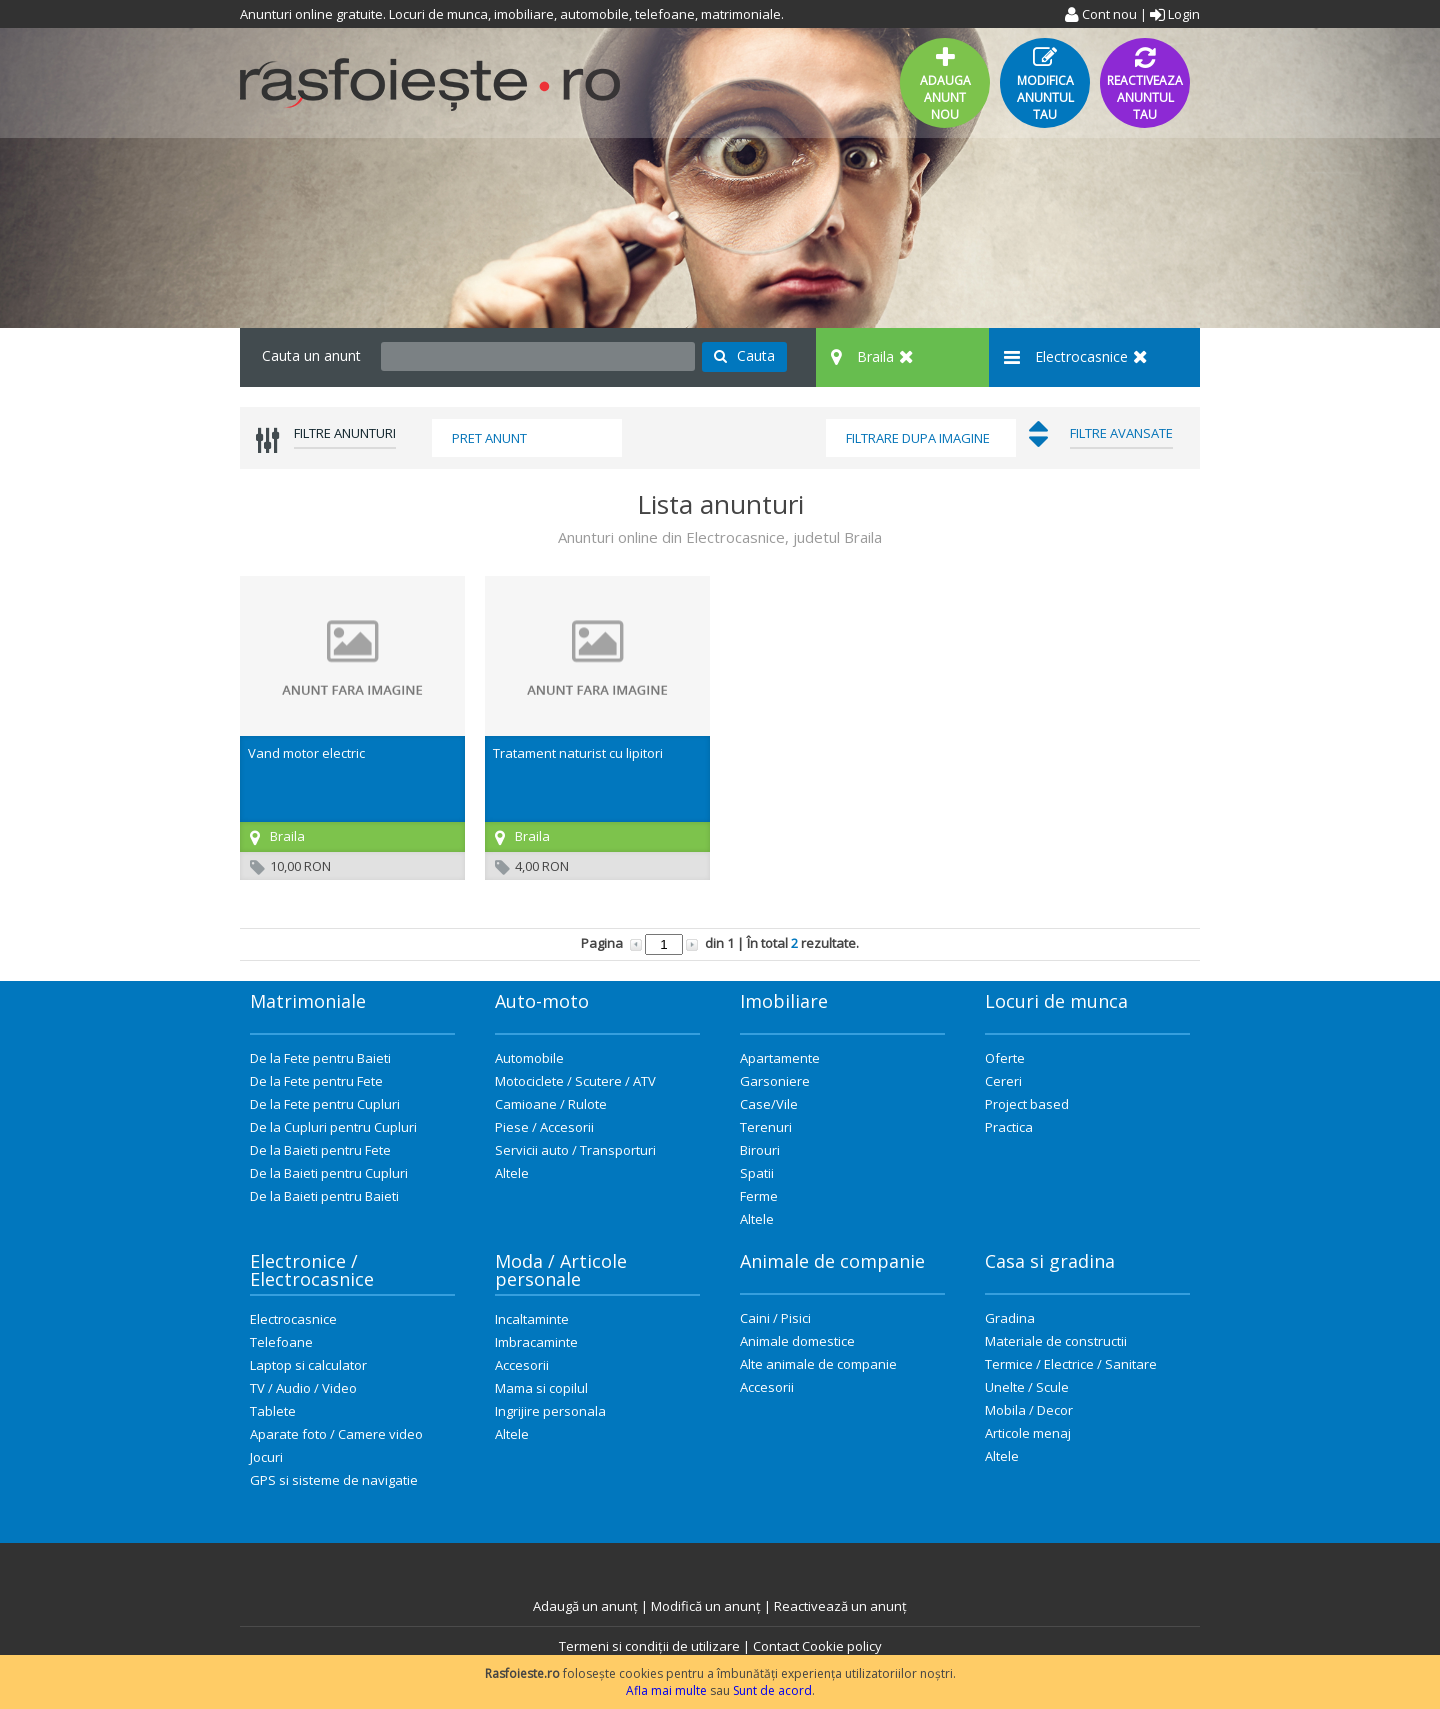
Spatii (757, 1173)
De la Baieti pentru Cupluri (329, 1173)
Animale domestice (797, 1341)
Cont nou (1101, 14)
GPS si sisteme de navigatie (334, 1480)
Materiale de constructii (1056, 1341)
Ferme (759, 1196)
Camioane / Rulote (551, 1104)
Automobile (529, 1058)
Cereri (1003, 1081)
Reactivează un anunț (840, 1606)
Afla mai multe (666, 1690)
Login (1175, 14)
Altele (512, 1173)
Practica (1009, 1127)
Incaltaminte (532, 1319)
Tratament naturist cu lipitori (578, 753)
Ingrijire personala (550, 1411)
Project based (1027, 1104)
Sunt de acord (772, 1690)
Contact (776, 1646)
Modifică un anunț (706, 1606)
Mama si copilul (541, 1388)
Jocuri (266, 1457)
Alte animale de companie (818, 1364)
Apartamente (780, 1058)
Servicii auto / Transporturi (575, 1150)
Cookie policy (842, 1646)
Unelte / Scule (1027, 1387)
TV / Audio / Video (303, 1388)
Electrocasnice (293, 1319)
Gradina (1010, 1318)
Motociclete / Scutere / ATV (575, 1081)
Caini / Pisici (775, 1318)
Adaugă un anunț (585, 1606)
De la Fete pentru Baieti (320, 1058)
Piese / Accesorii (544, 1127)
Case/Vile (769, 1104)
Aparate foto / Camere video (336, 1434)
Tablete (273, 1411)
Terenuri (766, 1127)
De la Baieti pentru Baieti (324, 1196)
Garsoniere (775, 1081)
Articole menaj (1028, 1433)
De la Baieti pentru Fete (320, 1150)
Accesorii (522, 1365)
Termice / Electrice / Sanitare (1071, 1364)
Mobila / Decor (1029, 1410)
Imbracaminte (536, 1342)
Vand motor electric (306, 753)
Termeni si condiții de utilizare (649, 1646)
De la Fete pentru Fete (316, 1081)
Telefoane (281, 1342)
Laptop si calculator (308, 1365)
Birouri (760, 1150)
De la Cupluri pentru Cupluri (333, 1127)
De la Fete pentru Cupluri (325, 1104)
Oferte (1005, 1058)
